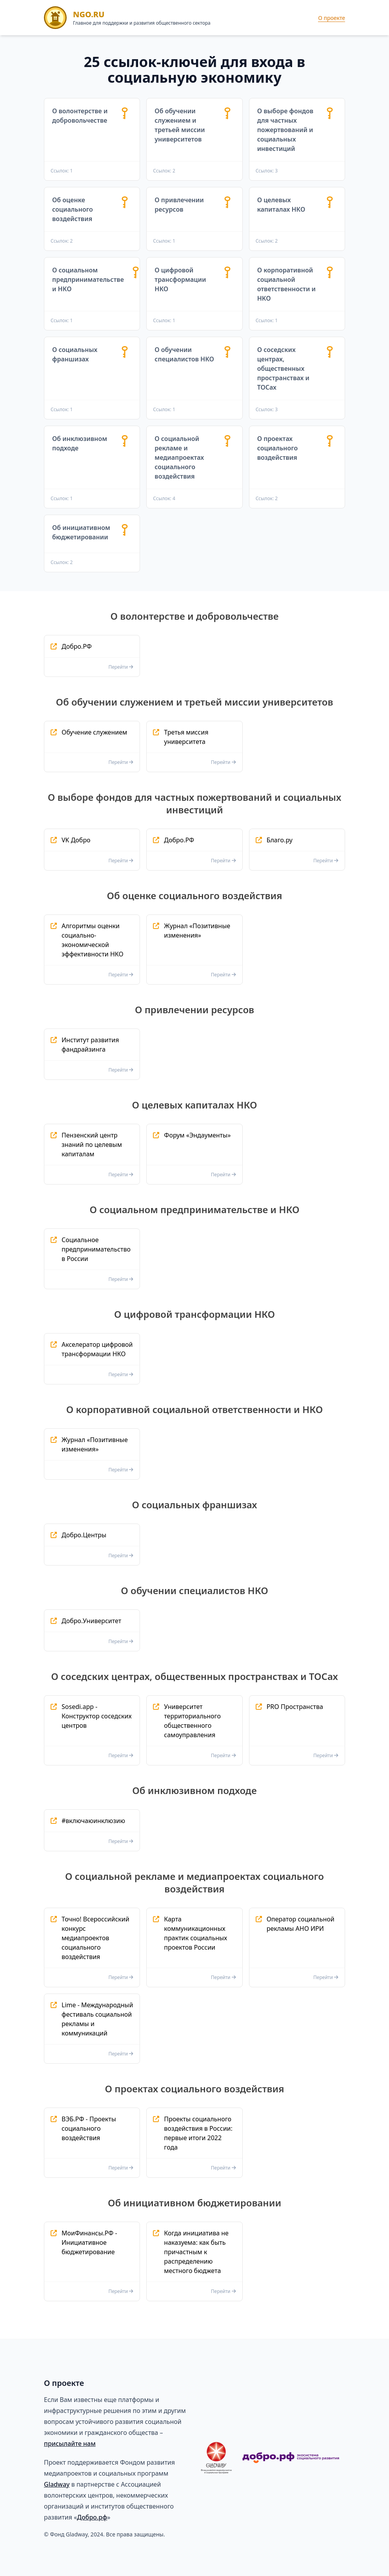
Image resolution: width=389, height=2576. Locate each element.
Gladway (57, 2484)
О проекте (331, 18)
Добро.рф (92, 2517)
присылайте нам (70, 2443)
